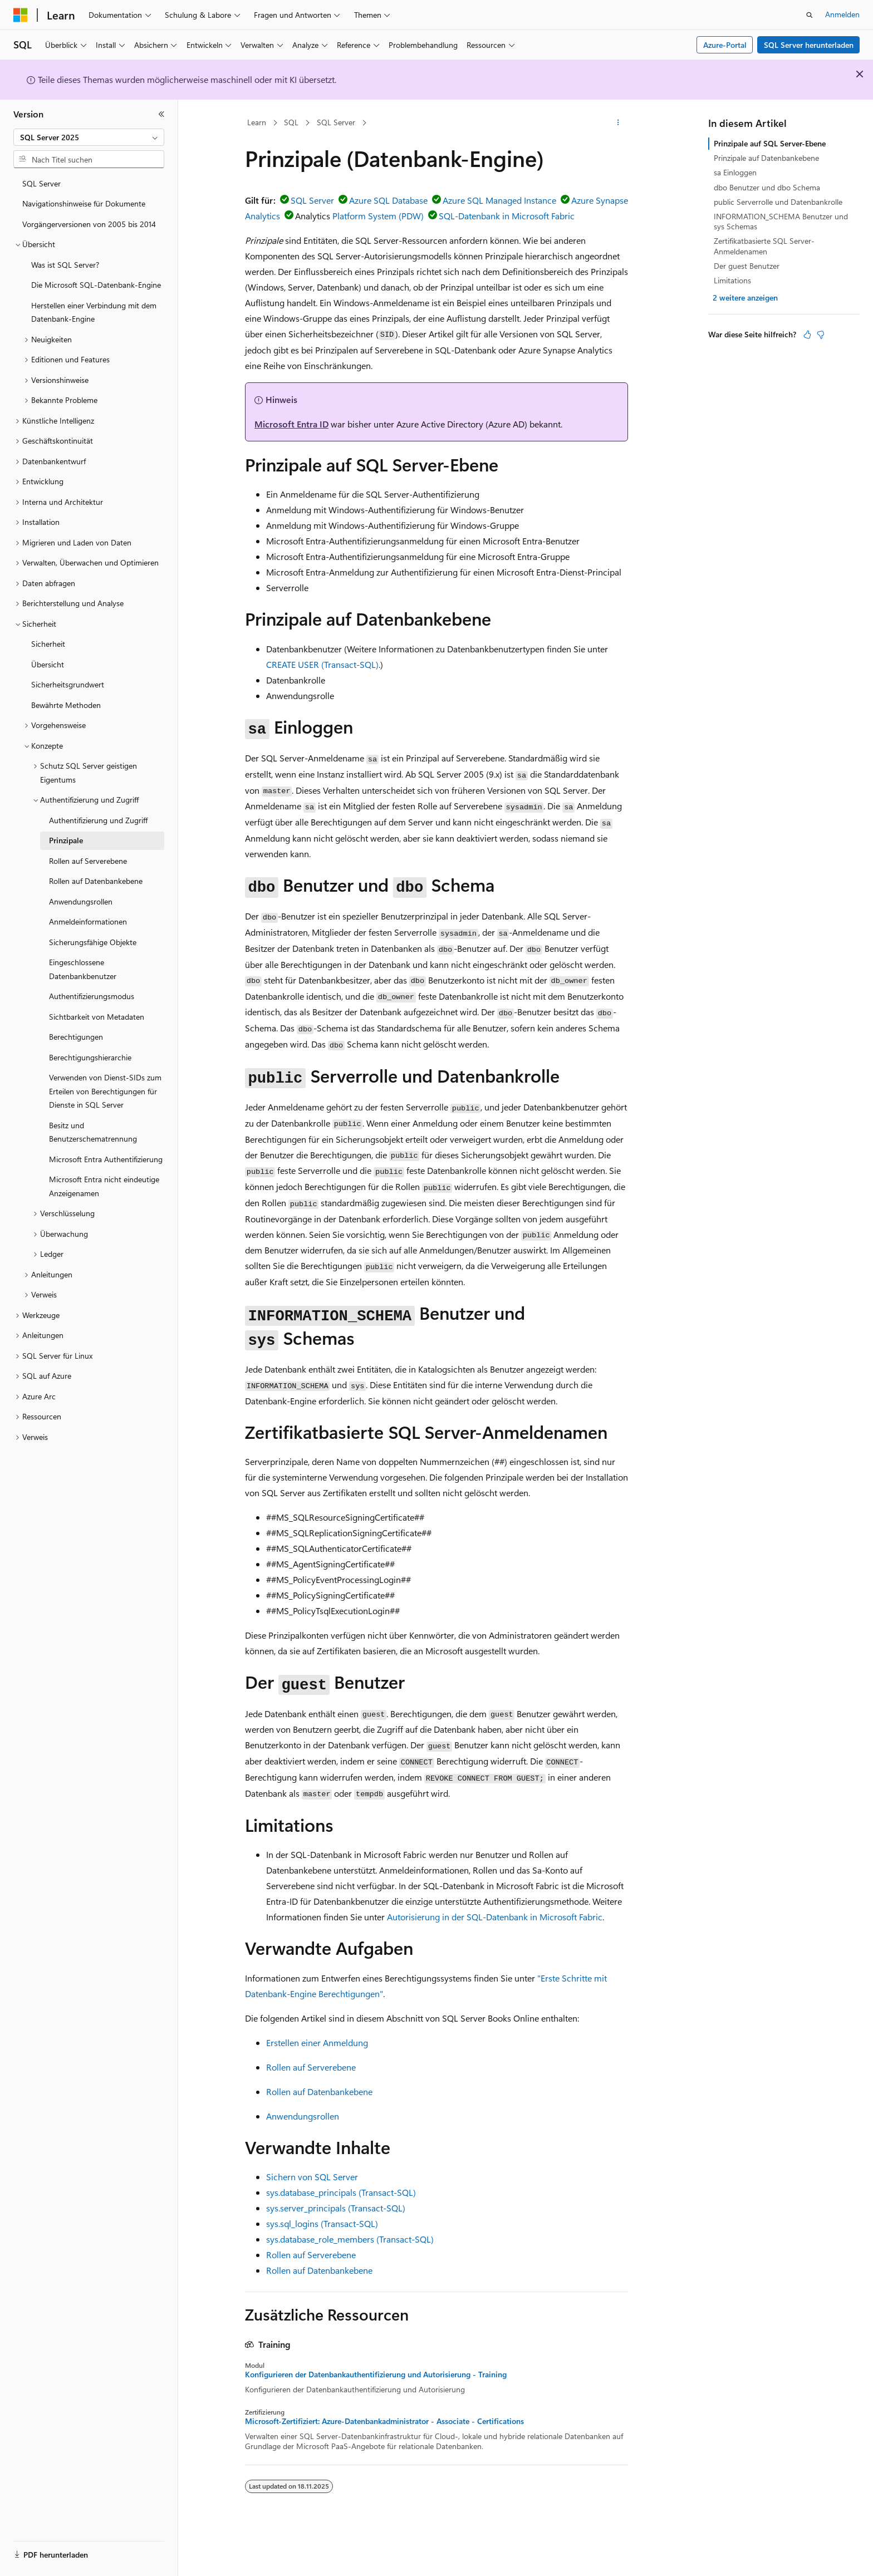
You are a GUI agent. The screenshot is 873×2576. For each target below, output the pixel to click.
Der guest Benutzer (746, 265)
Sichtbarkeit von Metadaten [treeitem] (96, 1016)
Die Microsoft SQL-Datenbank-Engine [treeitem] (96, 284)
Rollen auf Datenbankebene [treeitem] (96, 881)
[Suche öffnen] (809, 15)
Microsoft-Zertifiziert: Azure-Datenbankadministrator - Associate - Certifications (384, 2421)
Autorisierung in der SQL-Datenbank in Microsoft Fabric (494, 1917)
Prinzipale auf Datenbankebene (766, 158)
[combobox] (88, 137)
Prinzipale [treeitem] (66, 840)
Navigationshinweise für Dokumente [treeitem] (83, 203)
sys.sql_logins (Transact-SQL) (322, 2223)
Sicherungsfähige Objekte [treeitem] (92, 942)
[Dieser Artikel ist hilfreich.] (807, 334)
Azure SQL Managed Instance (499, 200)
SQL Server (336, 122)
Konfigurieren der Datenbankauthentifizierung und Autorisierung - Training (376, 2374)
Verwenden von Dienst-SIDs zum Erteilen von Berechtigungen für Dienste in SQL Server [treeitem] (105, 1091)
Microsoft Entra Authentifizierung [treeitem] (106, 1159)
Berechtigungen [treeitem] (76, 1036)
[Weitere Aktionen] (618, 123)
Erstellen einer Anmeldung (317, 2042)
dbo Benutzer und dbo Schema (767, 187)
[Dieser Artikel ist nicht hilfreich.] (820, 334)
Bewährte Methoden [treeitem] (66, 705)
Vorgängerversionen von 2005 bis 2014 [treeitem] (89, 224)
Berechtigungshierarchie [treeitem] (90, 1057)
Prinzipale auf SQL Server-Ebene (770, 143)
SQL (291, 122)
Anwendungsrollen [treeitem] (80, 901)
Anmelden (842, 14)
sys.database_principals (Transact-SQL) (341, 2192)
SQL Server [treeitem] (41, 183)
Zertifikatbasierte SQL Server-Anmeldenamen (764, 245)
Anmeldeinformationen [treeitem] (88, 921)
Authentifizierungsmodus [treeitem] (91, 996)
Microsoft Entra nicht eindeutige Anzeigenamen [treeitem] (104, 1186)
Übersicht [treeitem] (47, 664)
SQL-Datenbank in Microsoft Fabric (507, 216)
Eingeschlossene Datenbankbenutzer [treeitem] (82, 969)
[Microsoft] (20, 15)
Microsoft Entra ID (291, 424)
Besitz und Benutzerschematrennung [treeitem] (93, 1132)
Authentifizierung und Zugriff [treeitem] (98, 820)
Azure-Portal (725, 45)
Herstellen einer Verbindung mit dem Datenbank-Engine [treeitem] (93, 312)
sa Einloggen (735, 172)
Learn (256, 122)
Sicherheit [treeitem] (48, 643)
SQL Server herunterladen (809, 45)
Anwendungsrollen (302, 2116)
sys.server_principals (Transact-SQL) (335, 2208)
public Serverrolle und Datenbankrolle (778, 201)
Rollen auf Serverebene (311, 2067)
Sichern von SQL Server (312, 2176)
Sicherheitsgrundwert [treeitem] (67, 684)
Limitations (732, 280)
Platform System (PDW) (378, 216)
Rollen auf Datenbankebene (319, 2091)
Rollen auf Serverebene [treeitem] (88, 861)
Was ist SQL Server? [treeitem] (65, 264)
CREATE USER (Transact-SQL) (322, 664)
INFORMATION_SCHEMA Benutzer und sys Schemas (781, 221)
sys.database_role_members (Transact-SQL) (350, 2239)
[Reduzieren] (161, 114)
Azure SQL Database (388, 200)
